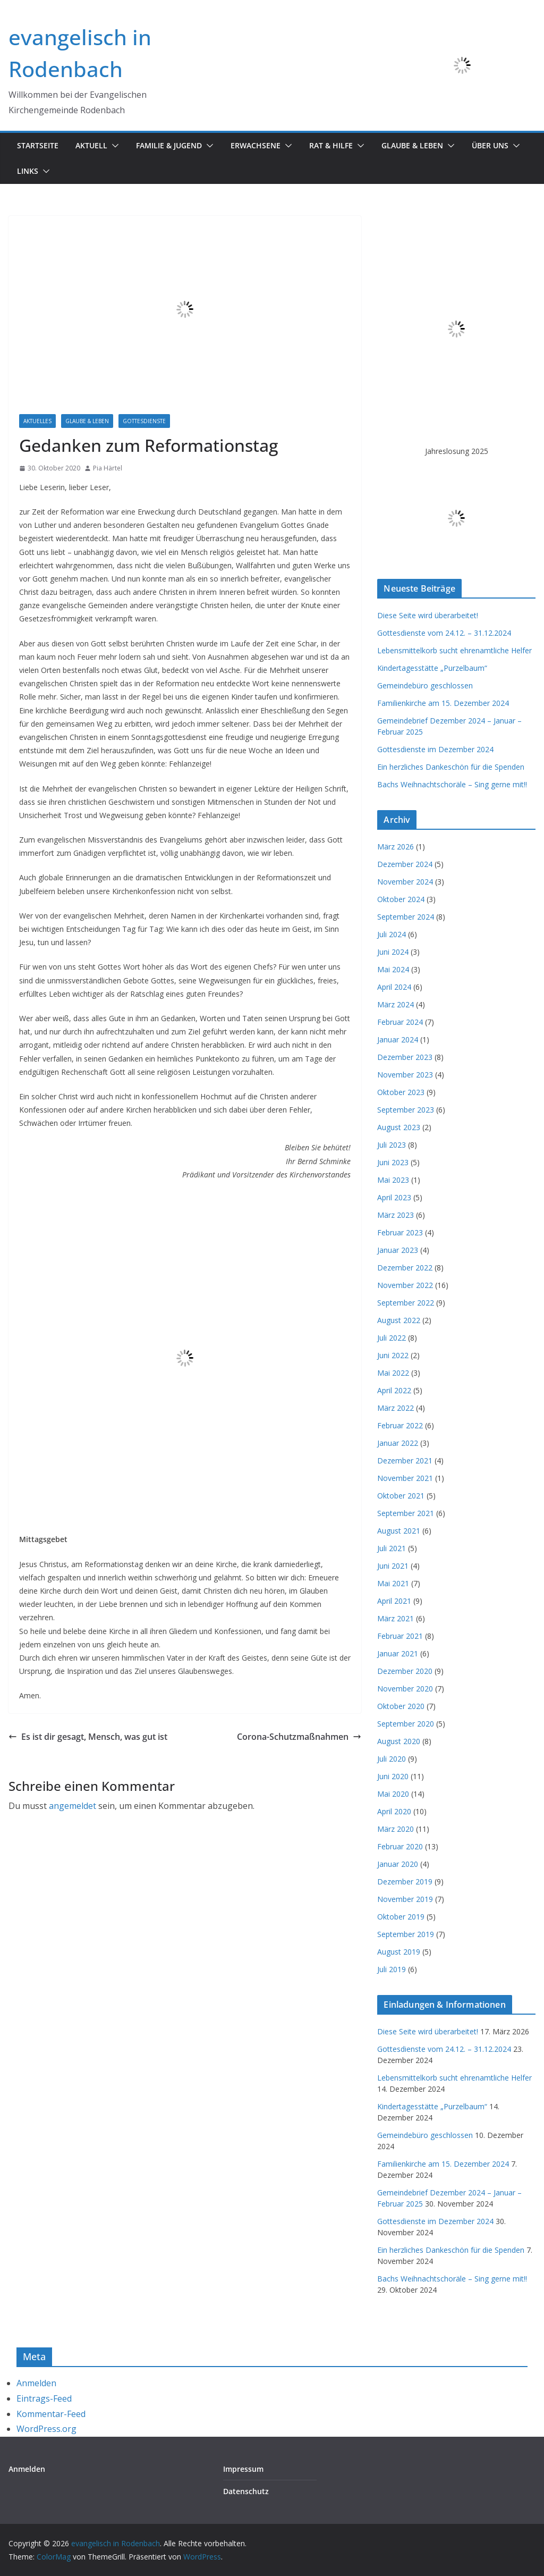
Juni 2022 (393, 1355)
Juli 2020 (391, 1759)
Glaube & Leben (412, 145)
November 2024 (405, 882)
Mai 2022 (393, 1373)
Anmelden (36, 2383)
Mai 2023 (393, 1180)
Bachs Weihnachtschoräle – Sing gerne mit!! (452, 784)
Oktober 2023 (400, 1092)
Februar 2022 (400, 1425)
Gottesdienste (144, 421)
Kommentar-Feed (51, 2414)
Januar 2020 (397, 1864)
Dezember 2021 (404, 1460)
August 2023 (398, 1127)
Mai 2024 (393, 969)
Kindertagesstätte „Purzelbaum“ (432, 668)
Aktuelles (37, 421)
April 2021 (394, 1601)
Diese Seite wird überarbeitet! (427, 615)
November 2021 (405, 1478)
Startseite (37, 145)
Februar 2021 (400, 1636)
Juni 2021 (393, 1566)
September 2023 (405, 1110)
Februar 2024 (400, 1022)
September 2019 (405, 1934)
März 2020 (395, 1829)
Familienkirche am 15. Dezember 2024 (443, 703)
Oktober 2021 (400, 1496)
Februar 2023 (400, 1232)
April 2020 (394, 1811)
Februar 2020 (400, 1846)
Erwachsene (255, 145)
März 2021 (395, 1618)
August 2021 (398, 1531)
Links (27, 171)
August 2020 (398, 1741)
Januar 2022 (397, 1443)
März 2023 (395, 1215)
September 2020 (405, 1724)
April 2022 (394, 1390)
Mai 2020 (393, 1794)
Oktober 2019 (400, 1917)
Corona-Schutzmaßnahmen (299, 1736)
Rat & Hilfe (331, 145)
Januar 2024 (397, 1039)
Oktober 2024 (400, 899)
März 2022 (395, 1408)
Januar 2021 (397, 1653)
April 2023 (394, 1197)
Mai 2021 (393, 1583)
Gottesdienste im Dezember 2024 (435, 749)
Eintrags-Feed (44, 2398)
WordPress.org (46, 2429)
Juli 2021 (391, 1548)
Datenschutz (246, 2491)
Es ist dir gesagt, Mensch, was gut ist (87, 1736)
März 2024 (395, 1004)
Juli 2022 (391, 1338)
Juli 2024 (391, 934)
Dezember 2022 (404, 1267)
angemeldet (72, 1806)
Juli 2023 (391, 1145)
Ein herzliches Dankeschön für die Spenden (450, 767)
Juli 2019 (391, 1969)
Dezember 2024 (404, 864)
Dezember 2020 (404, 1671)
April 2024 (394, 987)
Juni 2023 (393, 1162)
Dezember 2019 (404, 1881)
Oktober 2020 (400, 1706)
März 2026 (395, 846)
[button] (113, 145)
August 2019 (398, 1952)
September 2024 (405, 917)
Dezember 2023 (404, 1057)
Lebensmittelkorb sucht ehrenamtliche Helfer (454, 650)
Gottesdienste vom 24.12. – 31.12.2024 (444, 633)
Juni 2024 (393, 952)
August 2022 (398, 1320)
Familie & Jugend (169, 145)
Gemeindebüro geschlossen (425, 685)
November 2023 (405, 1075)
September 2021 (405, 1513)
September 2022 (405, 1303)
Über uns (490, 145)
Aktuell (91, 145)
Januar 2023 (397, 1250)
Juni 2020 (393, 1776)
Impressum (243, 2469)
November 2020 (405, 1688)
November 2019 (405, 1899)
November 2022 (405, 1285)
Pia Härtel (107, 468)
